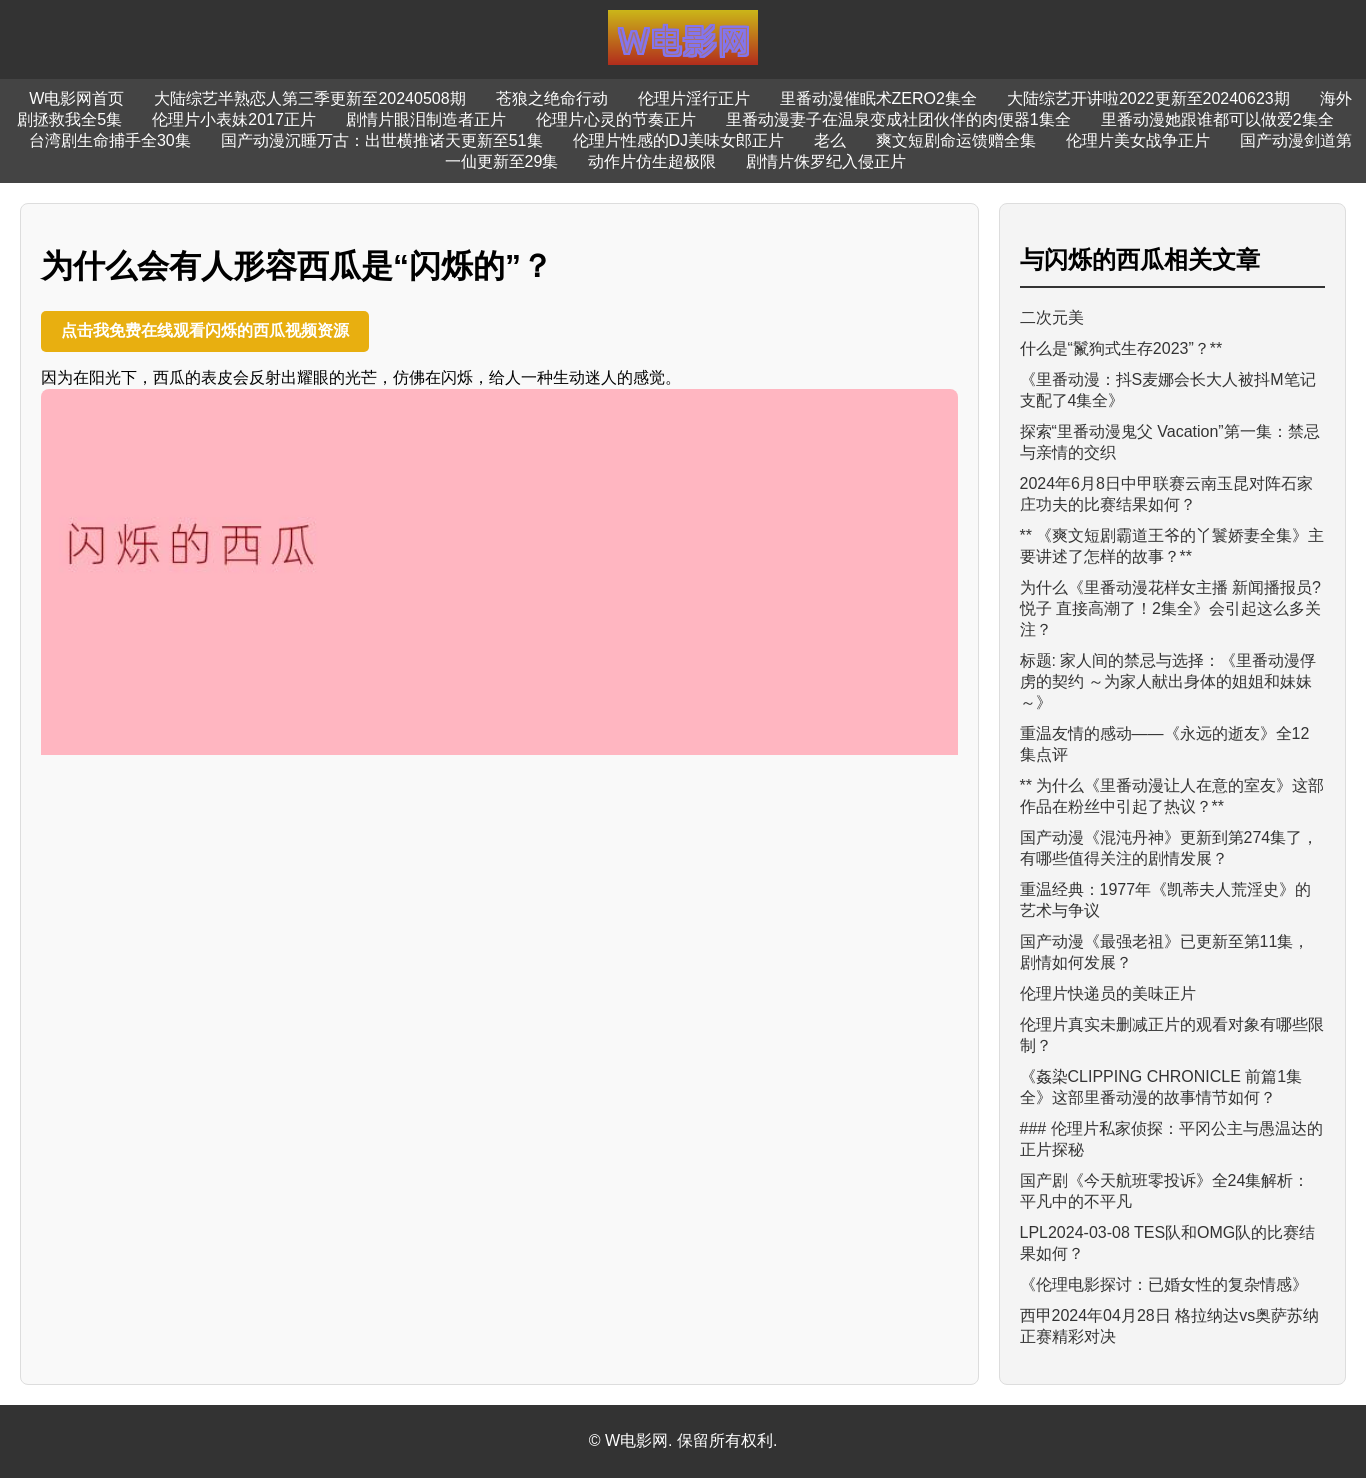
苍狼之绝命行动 (552, 98)
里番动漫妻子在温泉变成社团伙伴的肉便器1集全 (898, 119)
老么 (830, 140)
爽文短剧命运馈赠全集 (956, 140)
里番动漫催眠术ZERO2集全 (878, 98)
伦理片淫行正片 (694, 98)
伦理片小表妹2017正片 (234, 119)
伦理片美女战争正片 (1138, 140)
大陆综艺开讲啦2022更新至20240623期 (1148, 98)
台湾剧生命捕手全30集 (110, 140)
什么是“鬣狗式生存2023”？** (1121, 348)
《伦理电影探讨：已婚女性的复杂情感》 (1164, 1284)
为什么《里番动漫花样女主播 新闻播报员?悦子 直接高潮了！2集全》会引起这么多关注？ (1170, 608)
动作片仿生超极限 (652, 161)
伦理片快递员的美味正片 (1108, 993)
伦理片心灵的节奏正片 (616, 119)
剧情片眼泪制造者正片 (426, 119)
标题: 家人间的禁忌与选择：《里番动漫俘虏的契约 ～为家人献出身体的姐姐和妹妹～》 (1168, 681)
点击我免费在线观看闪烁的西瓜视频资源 (205, 330)
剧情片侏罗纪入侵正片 (826, 161)
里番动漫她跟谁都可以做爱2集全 (1217, 119)
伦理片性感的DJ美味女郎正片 (679, 140)
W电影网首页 (76, 98)
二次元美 (1052, 317)
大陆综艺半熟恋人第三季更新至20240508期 (309, 98)
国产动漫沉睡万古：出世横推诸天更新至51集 (382, 140)
